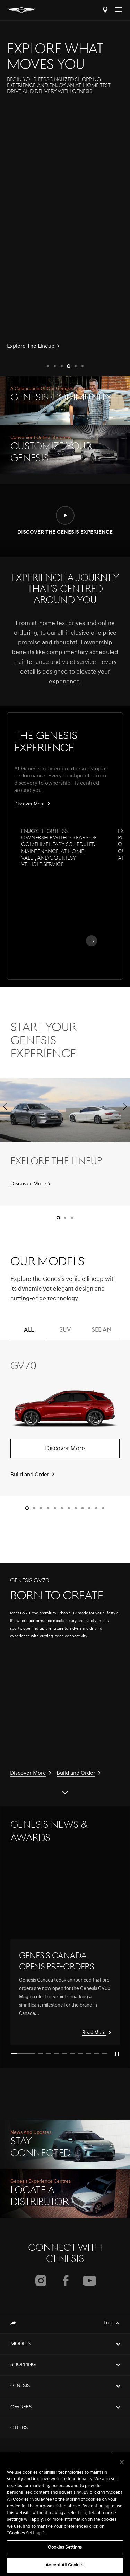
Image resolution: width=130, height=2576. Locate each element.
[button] (48, 366)
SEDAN (101, 1333)
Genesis (20, 2386)
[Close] (121, 2462)
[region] (65, 2514)
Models (20, 2344)
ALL (28, 1333)
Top (107, 2323)
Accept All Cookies (65, 2565)
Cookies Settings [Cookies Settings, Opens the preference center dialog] (65, 2547)
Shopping (23, 2364)
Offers (19, 2428)
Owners (21, 2407)
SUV (65, 1333)
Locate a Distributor (105, 10)
